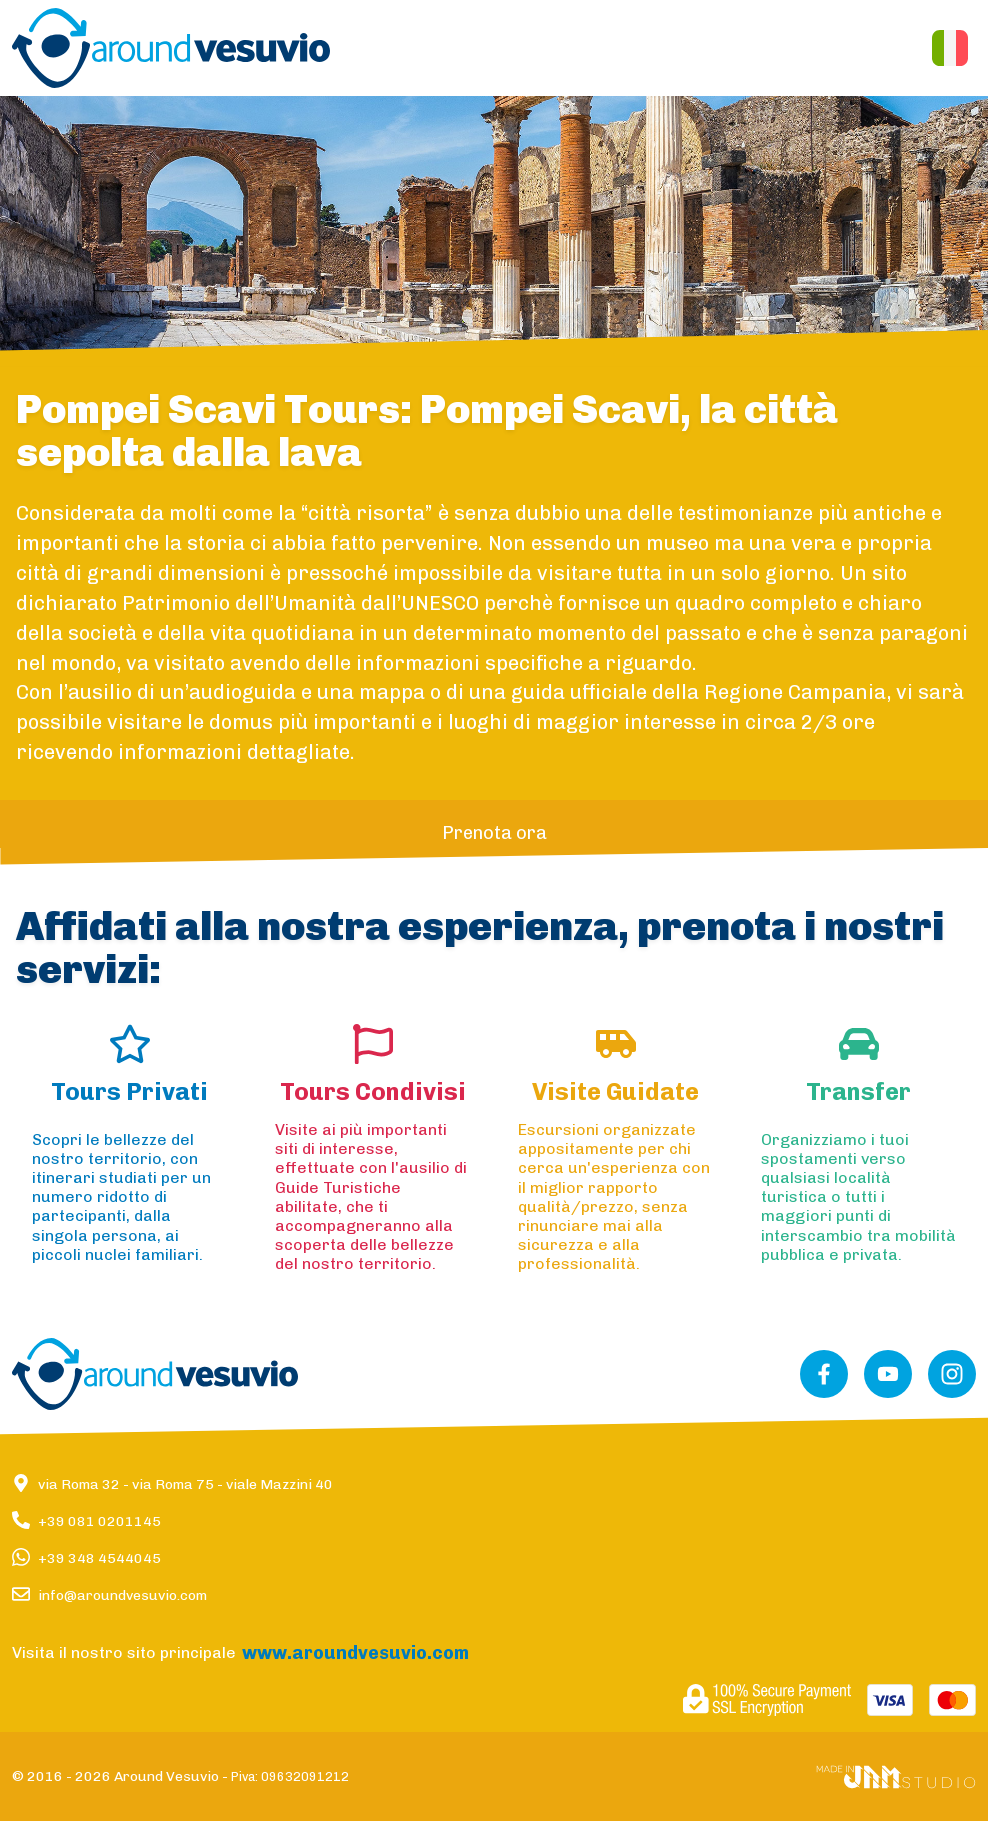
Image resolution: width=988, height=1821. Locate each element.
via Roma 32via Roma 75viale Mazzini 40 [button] (185, 1484)
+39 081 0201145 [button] (99, 1521)
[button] (171, 48)
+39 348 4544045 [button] (99, 1558)
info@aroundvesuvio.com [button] (122, 1595)
